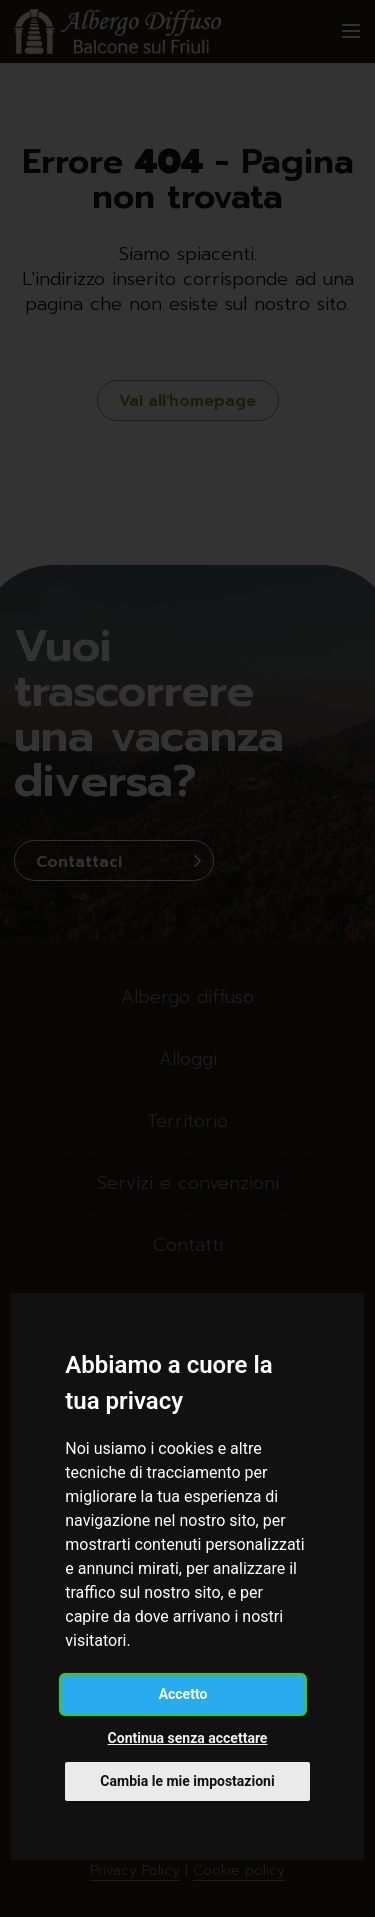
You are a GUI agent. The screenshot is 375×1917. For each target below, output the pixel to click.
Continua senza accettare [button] (188, 1738)
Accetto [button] (183, 1694)
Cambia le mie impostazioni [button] (187, 1781)
